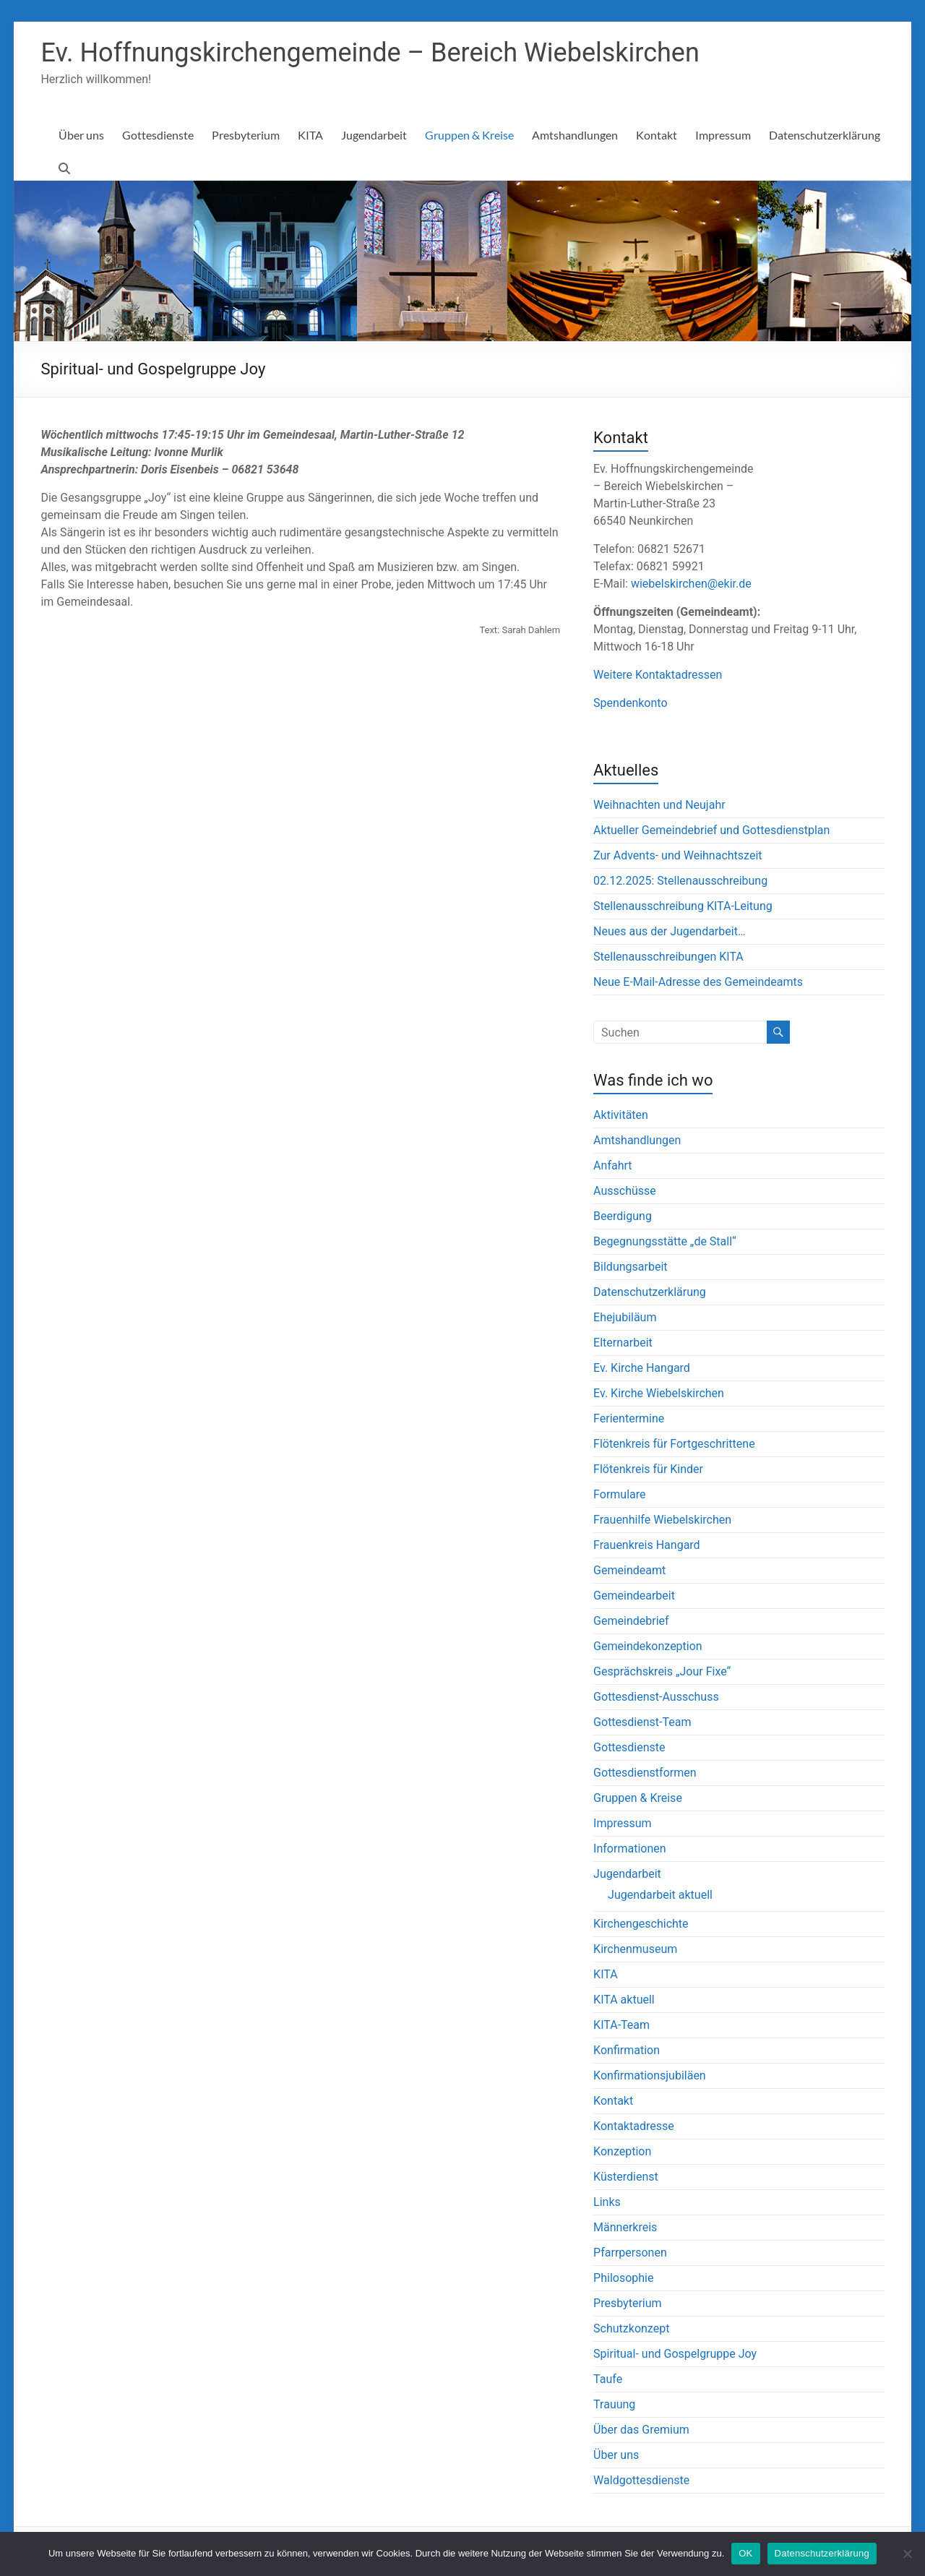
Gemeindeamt (629, 1570)
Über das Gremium (641, 2430)
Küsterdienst (625, 2177)
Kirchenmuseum (635, 1949)
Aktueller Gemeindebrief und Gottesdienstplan (711, 830)
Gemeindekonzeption (647, 1646)
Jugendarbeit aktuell (660, 1895)
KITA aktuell (624, 1999)
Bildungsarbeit (630, 1267)
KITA (310, 135)
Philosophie (623, 2278)
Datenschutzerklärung (824, 135)
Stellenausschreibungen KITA (668, 956)
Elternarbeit (623, 1342)
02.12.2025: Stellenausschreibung (680, 881)
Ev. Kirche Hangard (641, 1368)
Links (607, 2202)
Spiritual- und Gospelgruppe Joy (675, 2354)
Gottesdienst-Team (642, 1722)
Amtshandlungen (575, 135)
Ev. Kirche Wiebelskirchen (658, 1393)
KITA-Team (621, 2025)
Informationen (629, 1848)
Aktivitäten (620, 1115)
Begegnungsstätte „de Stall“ (664, 1241)
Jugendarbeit (374, 135)
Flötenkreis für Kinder (648, 1469)
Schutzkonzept (631, 2328)
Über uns (81, 135)
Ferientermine (628, 1418)
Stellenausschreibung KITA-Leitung (683, 906)
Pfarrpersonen (630, 2252)
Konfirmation (626, 2050)
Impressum (723, 135)
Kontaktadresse (633, 2126)
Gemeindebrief (630, 1621)
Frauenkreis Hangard (646, 1545)
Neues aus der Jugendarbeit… (669, 931)
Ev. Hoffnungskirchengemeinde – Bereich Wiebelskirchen (369, 53)
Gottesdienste (158, 135)
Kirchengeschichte (640, 1924)
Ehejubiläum (624, 1317)
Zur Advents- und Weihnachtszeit (677, 855)
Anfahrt (612, 1165)
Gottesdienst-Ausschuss (656, 1697)
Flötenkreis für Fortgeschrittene (674, 1444)
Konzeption (622, 2151)
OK (745, 2553)
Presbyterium (246, 135)
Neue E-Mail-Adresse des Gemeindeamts (698, 982)
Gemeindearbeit (634, 1595)
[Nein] (907, 2553)
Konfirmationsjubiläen (649, 2075)
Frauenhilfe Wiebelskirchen (662, 1520)
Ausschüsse (624, 1191)
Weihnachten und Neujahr (659, 805)
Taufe (607, 2379)
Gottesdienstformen (644, 1772)
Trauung (614, 2404)
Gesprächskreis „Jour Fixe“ (662, 1671)
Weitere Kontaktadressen (657, 675)
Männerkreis (625, 2227)
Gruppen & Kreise (469, 135)
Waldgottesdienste (641, 2480)
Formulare (619, 1494)
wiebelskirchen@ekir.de (691, 584)
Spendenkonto (630, 703)
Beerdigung (622, 1216)
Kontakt (656, 135)
